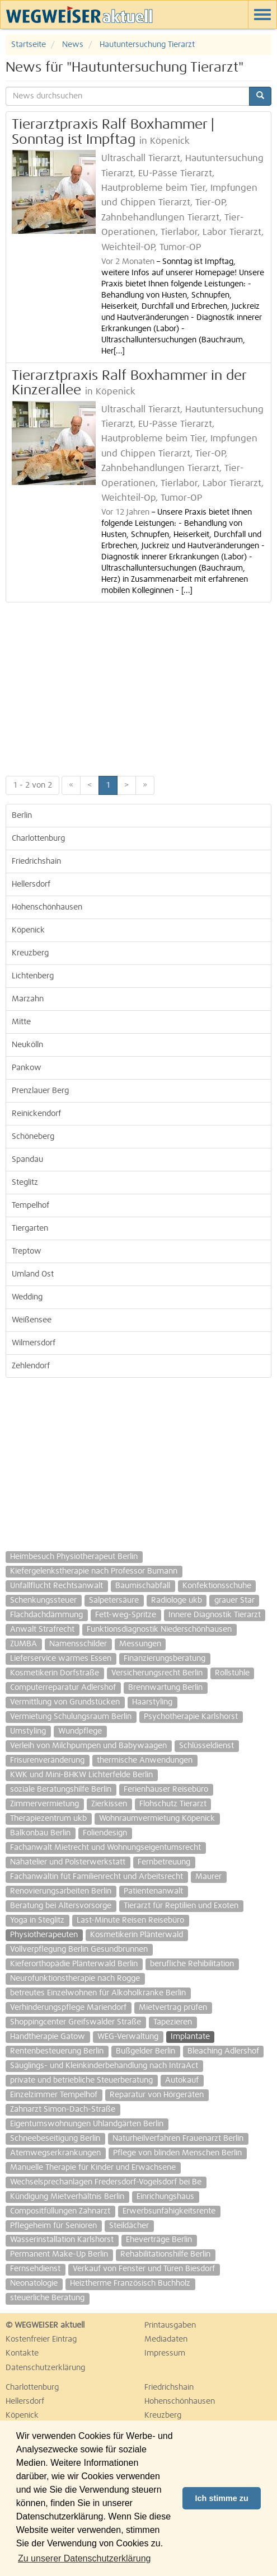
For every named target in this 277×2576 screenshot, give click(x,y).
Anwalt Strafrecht (42, 1629)
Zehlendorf (31, 1366)
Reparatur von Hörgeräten (157, 2095)
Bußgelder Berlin (145, 2051)
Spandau (27, 1160)
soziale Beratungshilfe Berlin (60, 1789)
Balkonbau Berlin (40, 1833)
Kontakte (22, 2353)
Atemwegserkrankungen (55, 2153)
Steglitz (25, 1182)
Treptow (26, 1251)
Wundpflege (80, 1731)
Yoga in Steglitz (37, 1920)
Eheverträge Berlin (159, 2240)
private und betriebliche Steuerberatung (81, 2080)
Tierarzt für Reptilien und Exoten (181, 1906)
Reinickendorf (36, 1114)
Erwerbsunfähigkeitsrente (169, 2211)
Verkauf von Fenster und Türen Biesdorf (144, 2269)
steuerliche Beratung (47, 2298)
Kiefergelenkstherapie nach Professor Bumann (93, 1571)
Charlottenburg (38, 838)
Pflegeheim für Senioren (53, 2226)
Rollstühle (232, 1673)
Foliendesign (105, 1833)
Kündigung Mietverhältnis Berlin (67, 2197)
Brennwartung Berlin (165, 1688)
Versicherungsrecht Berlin (157, 1673)
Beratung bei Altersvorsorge (60, 1906)
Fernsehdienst (35, 2269)
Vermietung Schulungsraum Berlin (71, 1717)
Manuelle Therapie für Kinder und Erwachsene (93, 2168)
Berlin (22, 816)
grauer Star (234, 1600)
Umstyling (28, 1731)
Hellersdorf (31, 884)
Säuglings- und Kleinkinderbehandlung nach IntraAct (104, 2066)
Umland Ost (33, 1274)
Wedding (27, 1297)
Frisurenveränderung (47, 1760)
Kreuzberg (30, 953)
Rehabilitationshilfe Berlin (165, 2254)
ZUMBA (23, 1644)
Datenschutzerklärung (45, 2368)
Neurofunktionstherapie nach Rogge (75, 1978)
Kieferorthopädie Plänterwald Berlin (74, 1964)
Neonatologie (34, 2283)
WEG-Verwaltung (127, 2037)
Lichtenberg (33, 976)
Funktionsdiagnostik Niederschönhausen (159, 1629)
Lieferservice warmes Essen (60, 1659)
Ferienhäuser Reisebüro (166, 1789)
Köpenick (28, 930)
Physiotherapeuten (44, 1935)
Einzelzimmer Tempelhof (53, 2095)
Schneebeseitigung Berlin (55, 2138)
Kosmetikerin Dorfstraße (54, 1673)
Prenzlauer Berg (40, 1091)
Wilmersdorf (33, 1343)
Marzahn (28, 999)
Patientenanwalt (153, 1891)
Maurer (208, 1877)
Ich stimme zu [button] (221, 2498)
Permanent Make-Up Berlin (59, 2254)
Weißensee (31, 1320)
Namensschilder (78, 1644)
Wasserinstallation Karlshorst (62, 2240)
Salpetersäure (114, 1600)
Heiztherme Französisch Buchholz (130, 2283)
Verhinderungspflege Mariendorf (68, 2008)
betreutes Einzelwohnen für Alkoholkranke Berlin (98, 1993)
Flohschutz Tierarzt (172, 1804)
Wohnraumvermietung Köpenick (157, 1818)
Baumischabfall (142, 1586)
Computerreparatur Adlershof (63, 1688)
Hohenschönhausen (47, 907)
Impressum (164, 2353)
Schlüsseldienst (206, 1746)
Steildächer (129, 2226)
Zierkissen (109, 1804)
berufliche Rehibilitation (192, 1964)
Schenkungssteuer (43, 1600)
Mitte (21, 1022)
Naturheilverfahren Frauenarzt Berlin (177, 2138)
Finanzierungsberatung (164, 1659)
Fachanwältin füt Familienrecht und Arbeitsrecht (96, 1877)
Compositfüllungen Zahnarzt (60, 2211)
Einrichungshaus (165, 2197)
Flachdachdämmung (46, 1615)
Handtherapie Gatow (47, 2037)
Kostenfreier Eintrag (41, 2339)
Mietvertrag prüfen (173, 2008)
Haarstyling (152, 1702)
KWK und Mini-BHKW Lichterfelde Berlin (81, 1775)
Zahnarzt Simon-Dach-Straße (62, 2109)
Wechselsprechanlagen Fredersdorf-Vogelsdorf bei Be (105, 2182)
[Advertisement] (138, 686)
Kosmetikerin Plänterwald (136, 1935)
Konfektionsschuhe (216, 1586)
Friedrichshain (36, 861)
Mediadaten (165, 2339)
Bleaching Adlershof (223, 2051)
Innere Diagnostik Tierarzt (214, 1615)
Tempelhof (30, 1205)
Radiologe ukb (176, 1600)
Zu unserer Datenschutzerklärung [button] (84, 2558)
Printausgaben (170, 2325)
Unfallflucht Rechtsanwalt (56, 1586)
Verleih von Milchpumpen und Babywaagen (88, 1746)
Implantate (190, 2037)
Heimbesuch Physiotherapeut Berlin (74, 1557)
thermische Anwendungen (145, 1760)
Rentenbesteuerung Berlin (57, 2051)
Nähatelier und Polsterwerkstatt (67, 1862)
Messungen (140, 1644)
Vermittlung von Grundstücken (65, 1702)
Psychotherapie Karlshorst (191, 1717)
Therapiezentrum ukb (48, 1818)
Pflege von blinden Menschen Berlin (177, 2153)
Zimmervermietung (44, 1804)
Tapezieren (172, 2022)
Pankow (26, 1068)
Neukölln (27, 1045)
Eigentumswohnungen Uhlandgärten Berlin (86, 2124)
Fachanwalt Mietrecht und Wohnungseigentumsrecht (105, 1848)
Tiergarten (30, 1228)
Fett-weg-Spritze (125, 1615)
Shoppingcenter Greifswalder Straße (75, 2022)
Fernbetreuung (164, 1862)
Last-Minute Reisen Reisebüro (130, 1920)
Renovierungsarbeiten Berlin (60, 1891)
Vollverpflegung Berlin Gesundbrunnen (79, 1949)
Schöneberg (33, 1137)
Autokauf (182, 2080)
